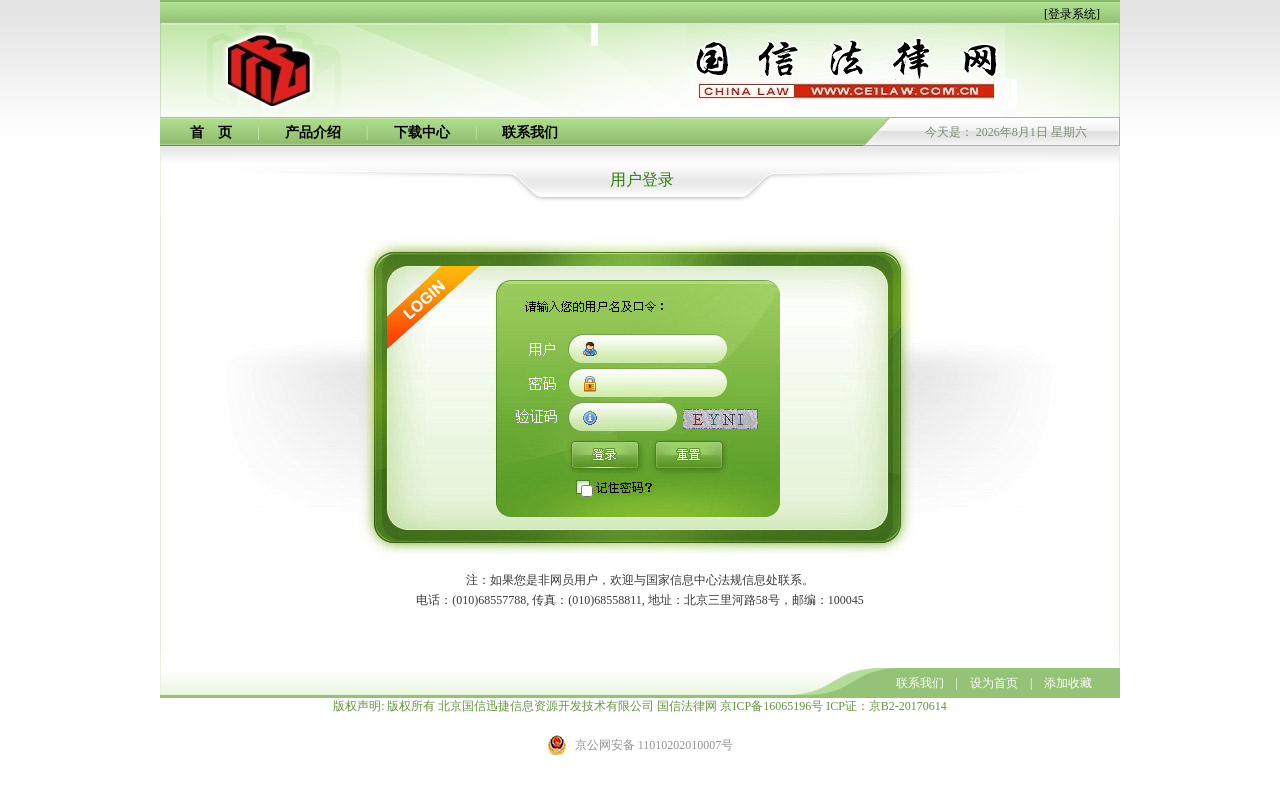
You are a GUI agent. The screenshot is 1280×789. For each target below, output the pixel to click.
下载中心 (422, 132)
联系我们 (530, 132)
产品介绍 (313, 132)
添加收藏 (1068, 683)
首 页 (211, 132)
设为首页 (994, 683)
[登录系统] (1072, 14)
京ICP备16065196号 (771, 706)
